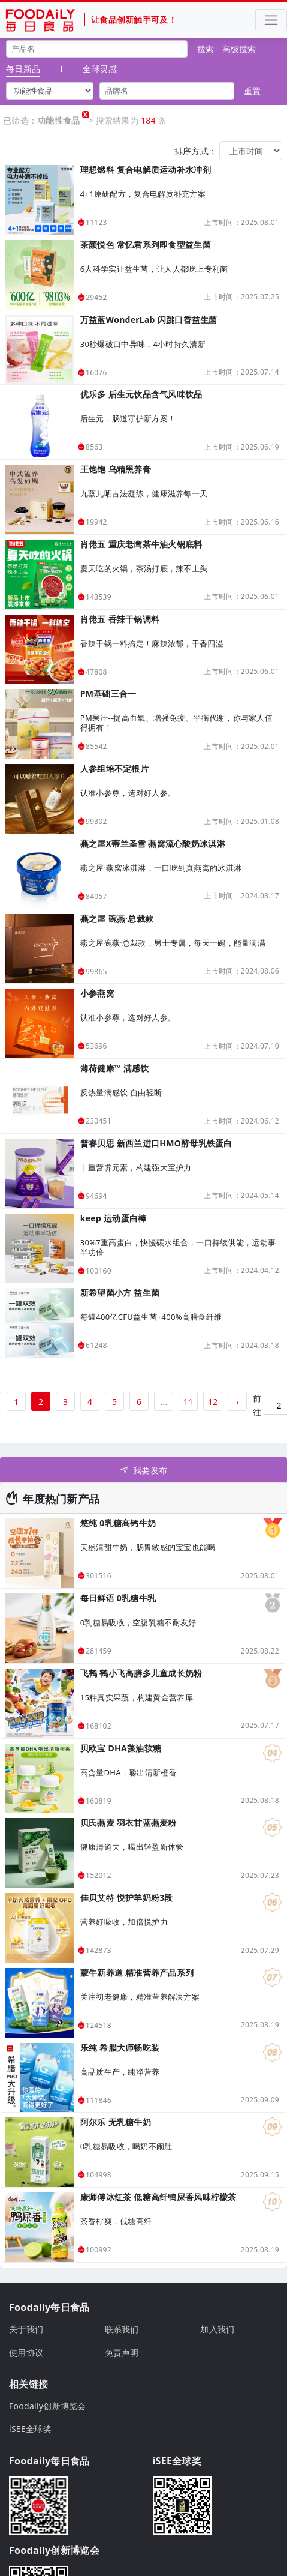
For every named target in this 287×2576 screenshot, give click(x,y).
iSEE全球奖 (30, 2428)
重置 (252, 91)
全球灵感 (100, 68)
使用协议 (26, 2352)
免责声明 (122, 2352)
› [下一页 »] (237, 1401)
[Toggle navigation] (271, 20)
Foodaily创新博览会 (47, 2406)
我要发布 (143, 1470)
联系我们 (122, 2329)
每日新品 (23, 68)
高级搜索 (239, 49)
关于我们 (26, 2329)
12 (213, 1401)
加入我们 (217, 2329)
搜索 (205, 49)
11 (188, 1401)
